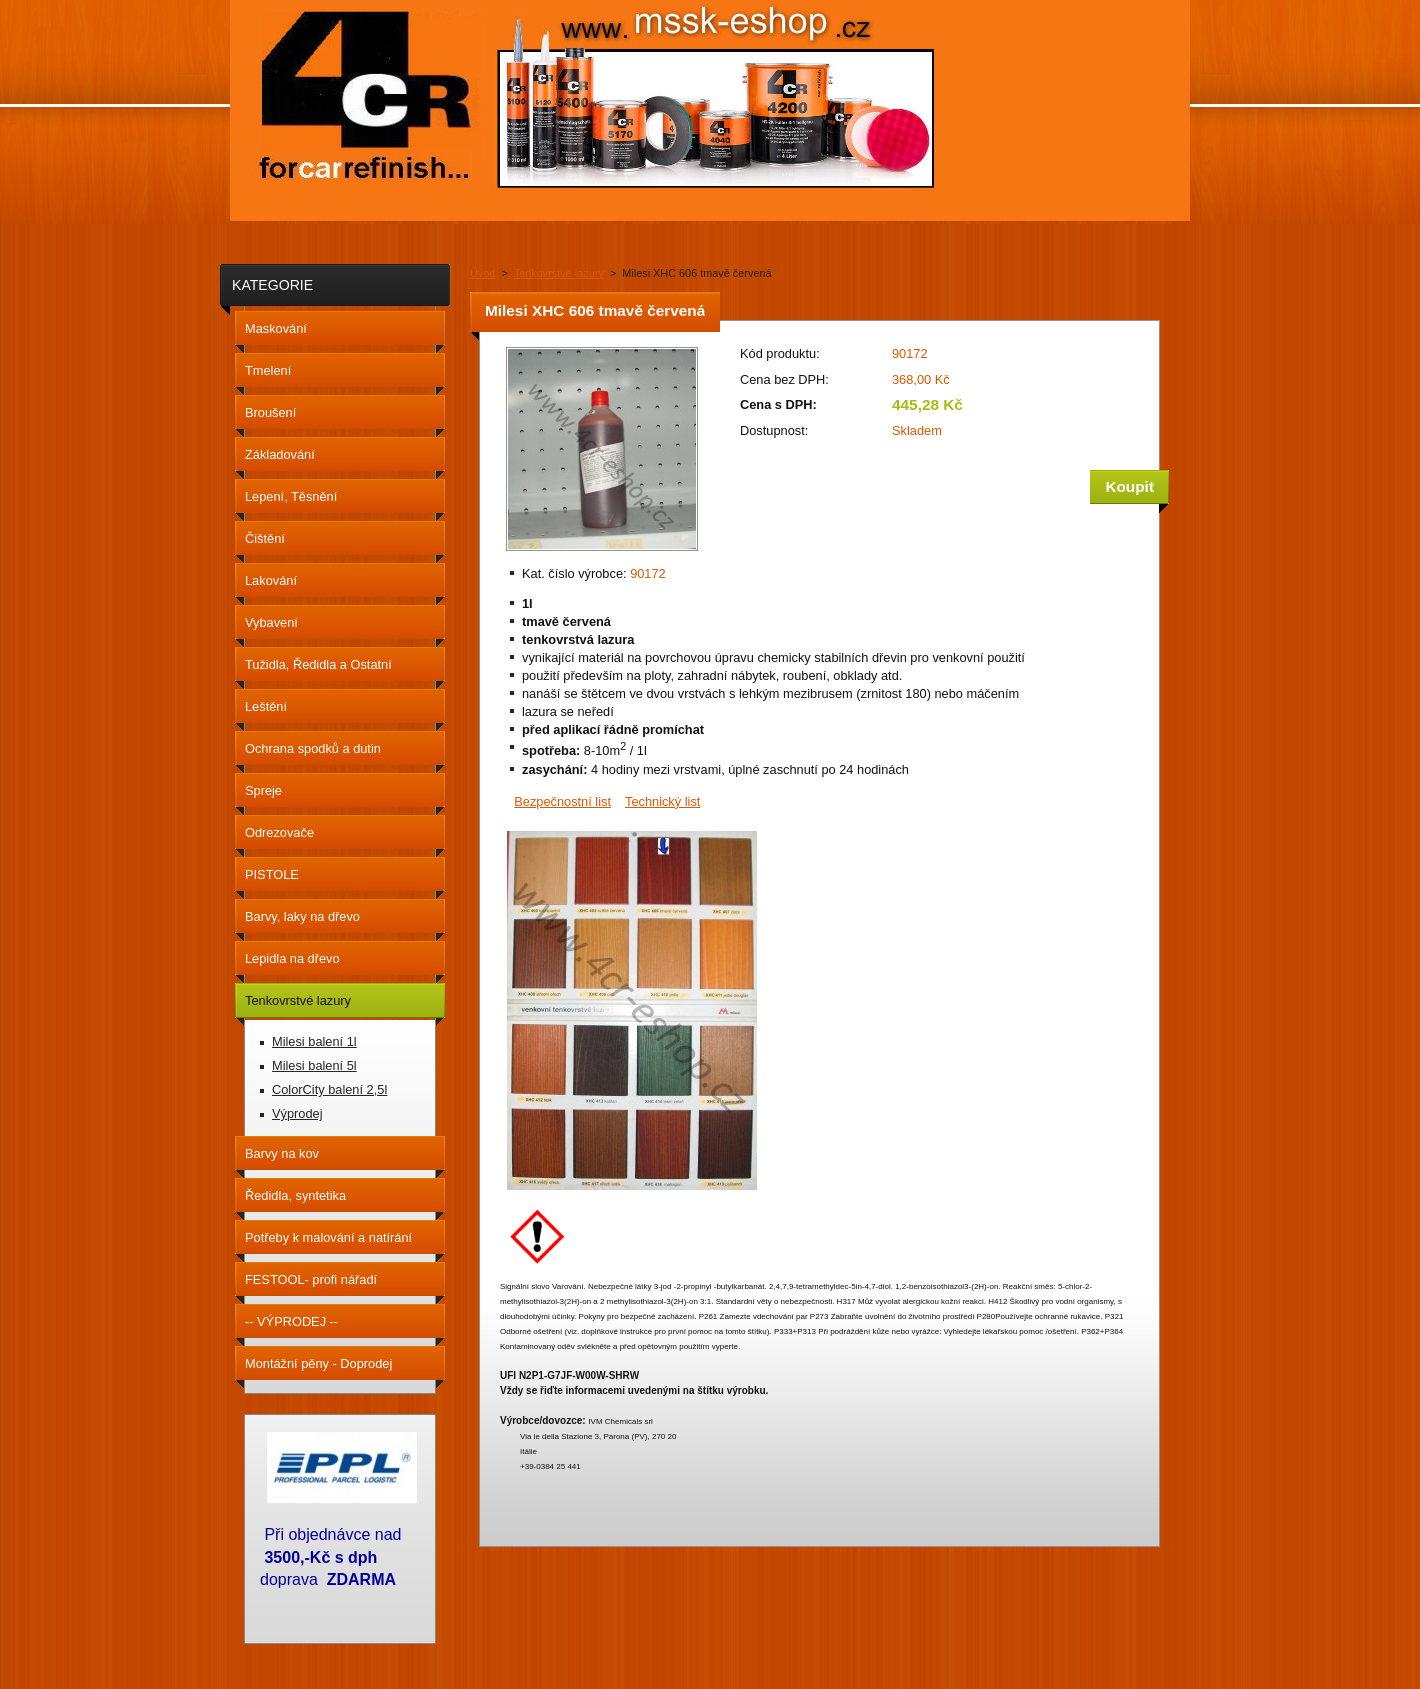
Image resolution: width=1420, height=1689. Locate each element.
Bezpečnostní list (562, 801)
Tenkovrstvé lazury (559, 273)
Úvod (482, 273)
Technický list (662, 801)
